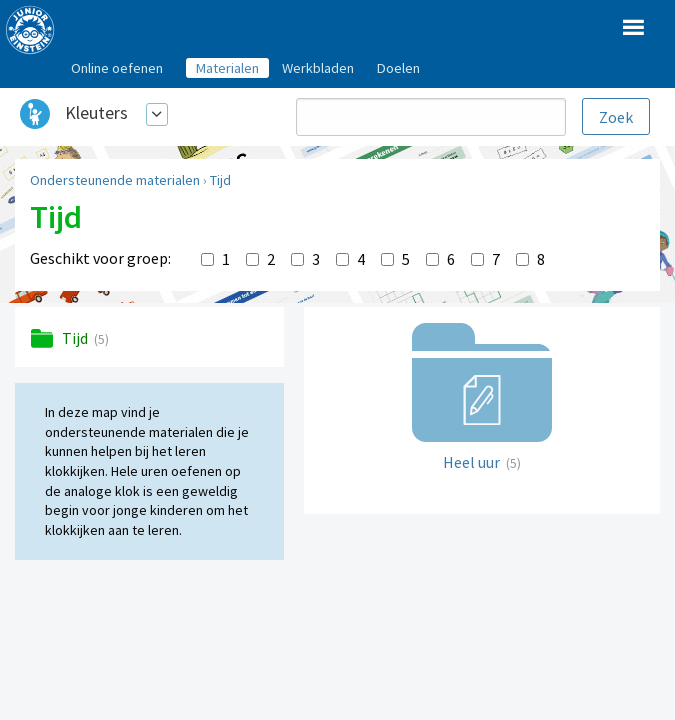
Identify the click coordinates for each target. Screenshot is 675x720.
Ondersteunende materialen (115, 180)
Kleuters (96, 112)
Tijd (220, 180)
